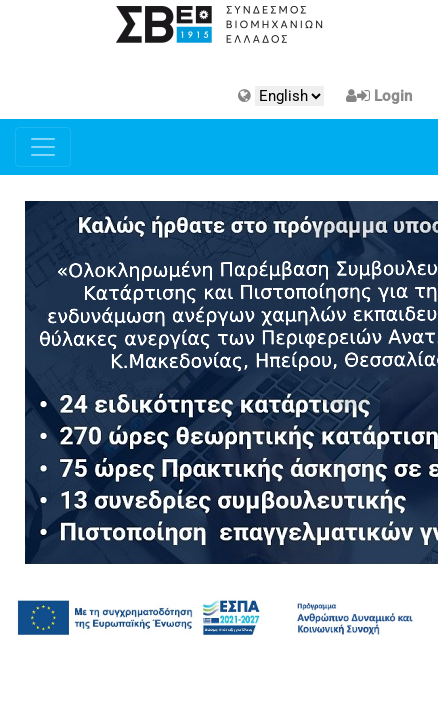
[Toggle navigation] (43, 147)
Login (393, 96)
